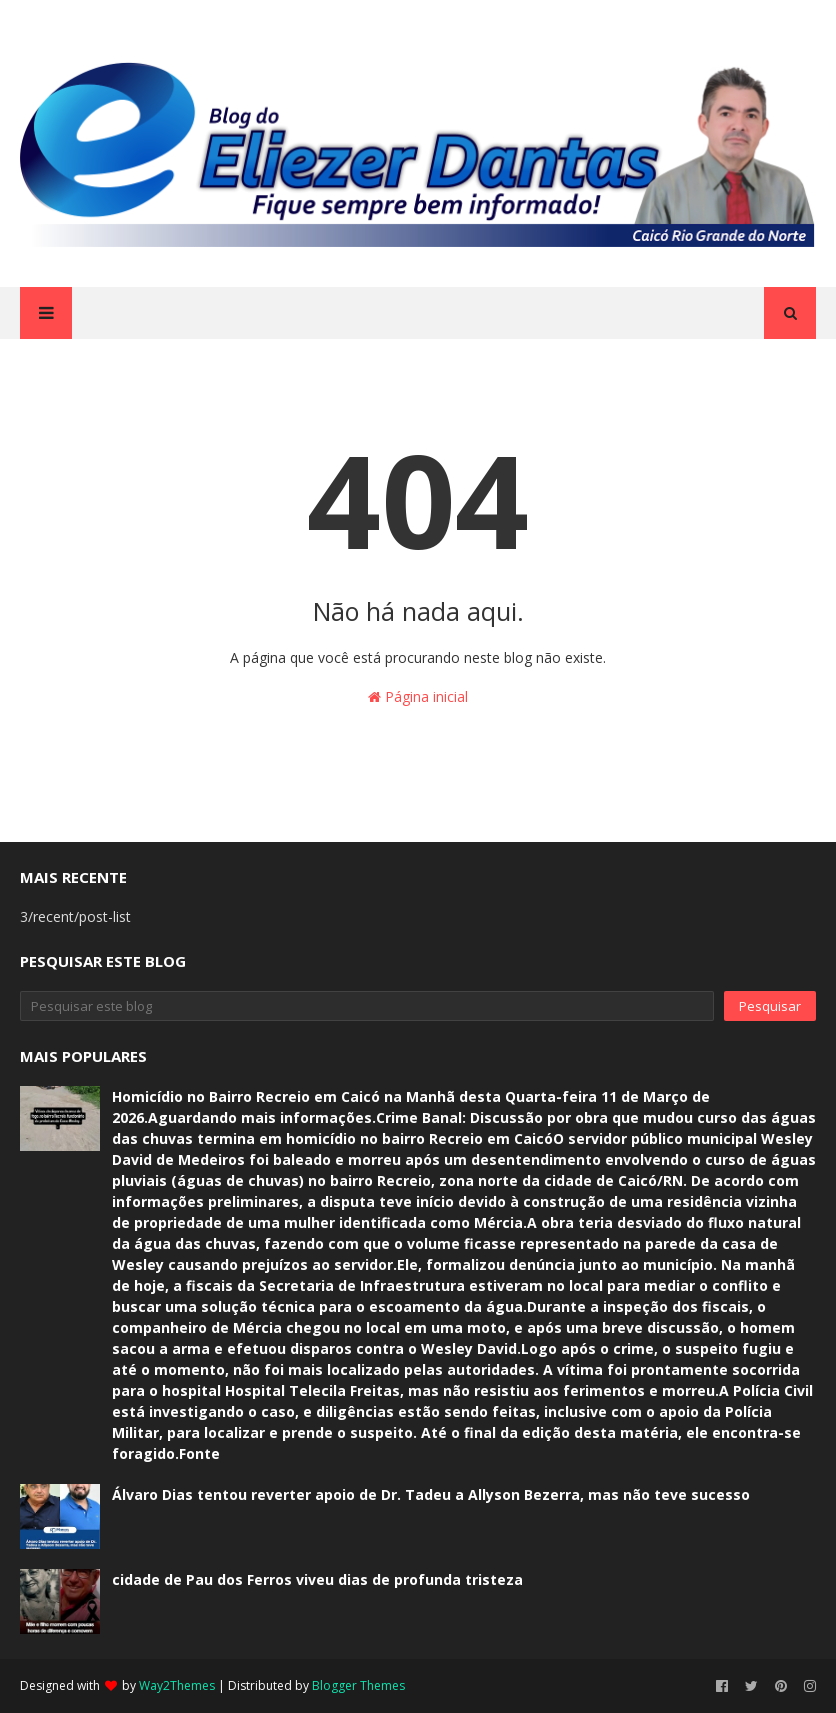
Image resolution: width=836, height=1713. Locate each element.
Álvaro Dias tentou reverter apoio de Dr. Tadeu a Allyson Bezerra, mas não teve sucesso (431, 1494)
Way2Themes (177, 1685)
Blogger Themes (358, 1685)
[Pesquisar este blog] (367, 1006)
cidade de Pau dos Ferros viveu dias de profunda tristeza (317, 1579)
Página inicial (418, 696)
